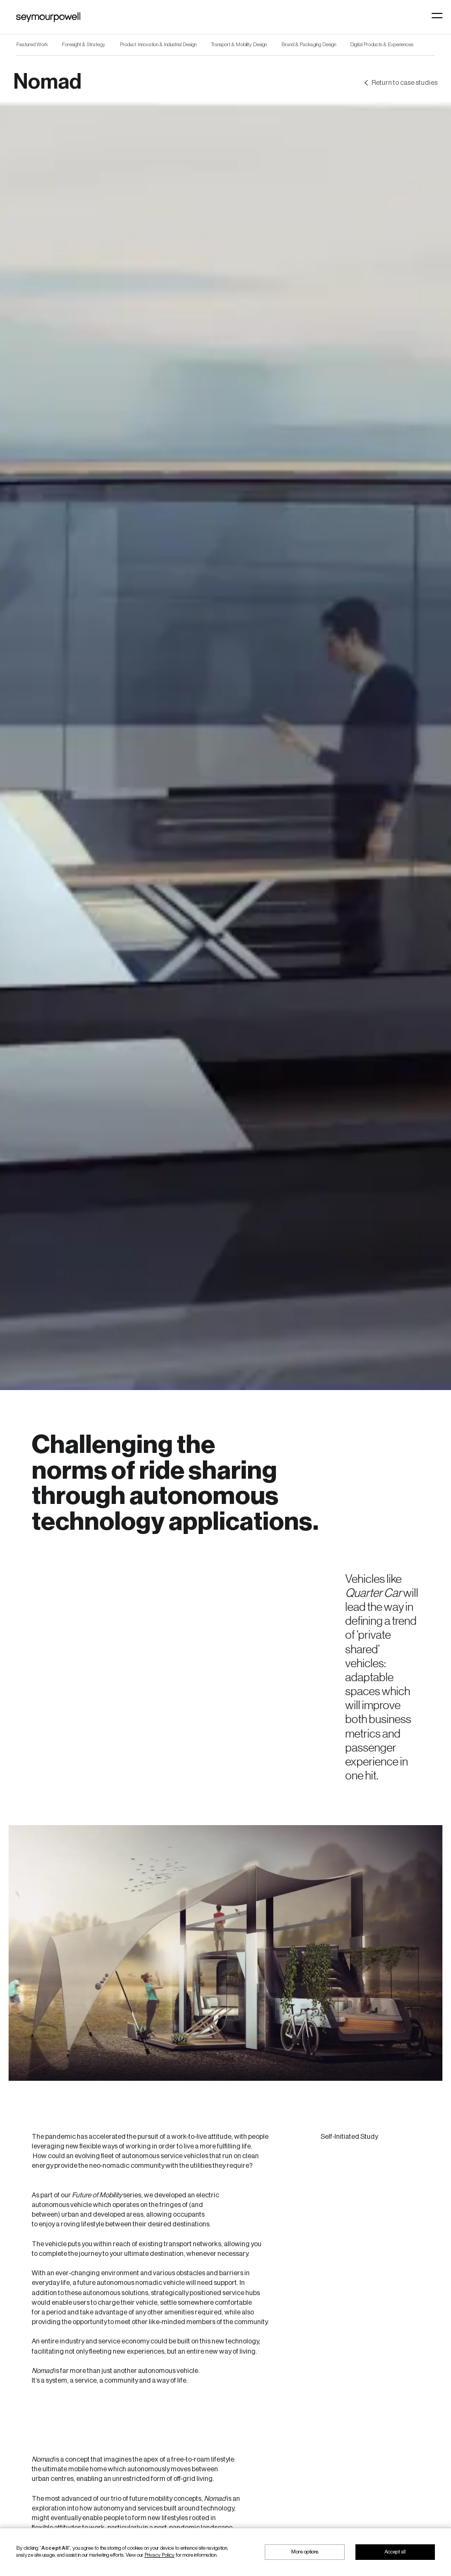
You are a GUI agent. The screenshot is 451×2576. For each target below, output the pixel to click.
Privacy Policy (159, 2555)
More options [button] (304, 2552)
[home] (48, 17)
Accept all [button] (395, 2552)
